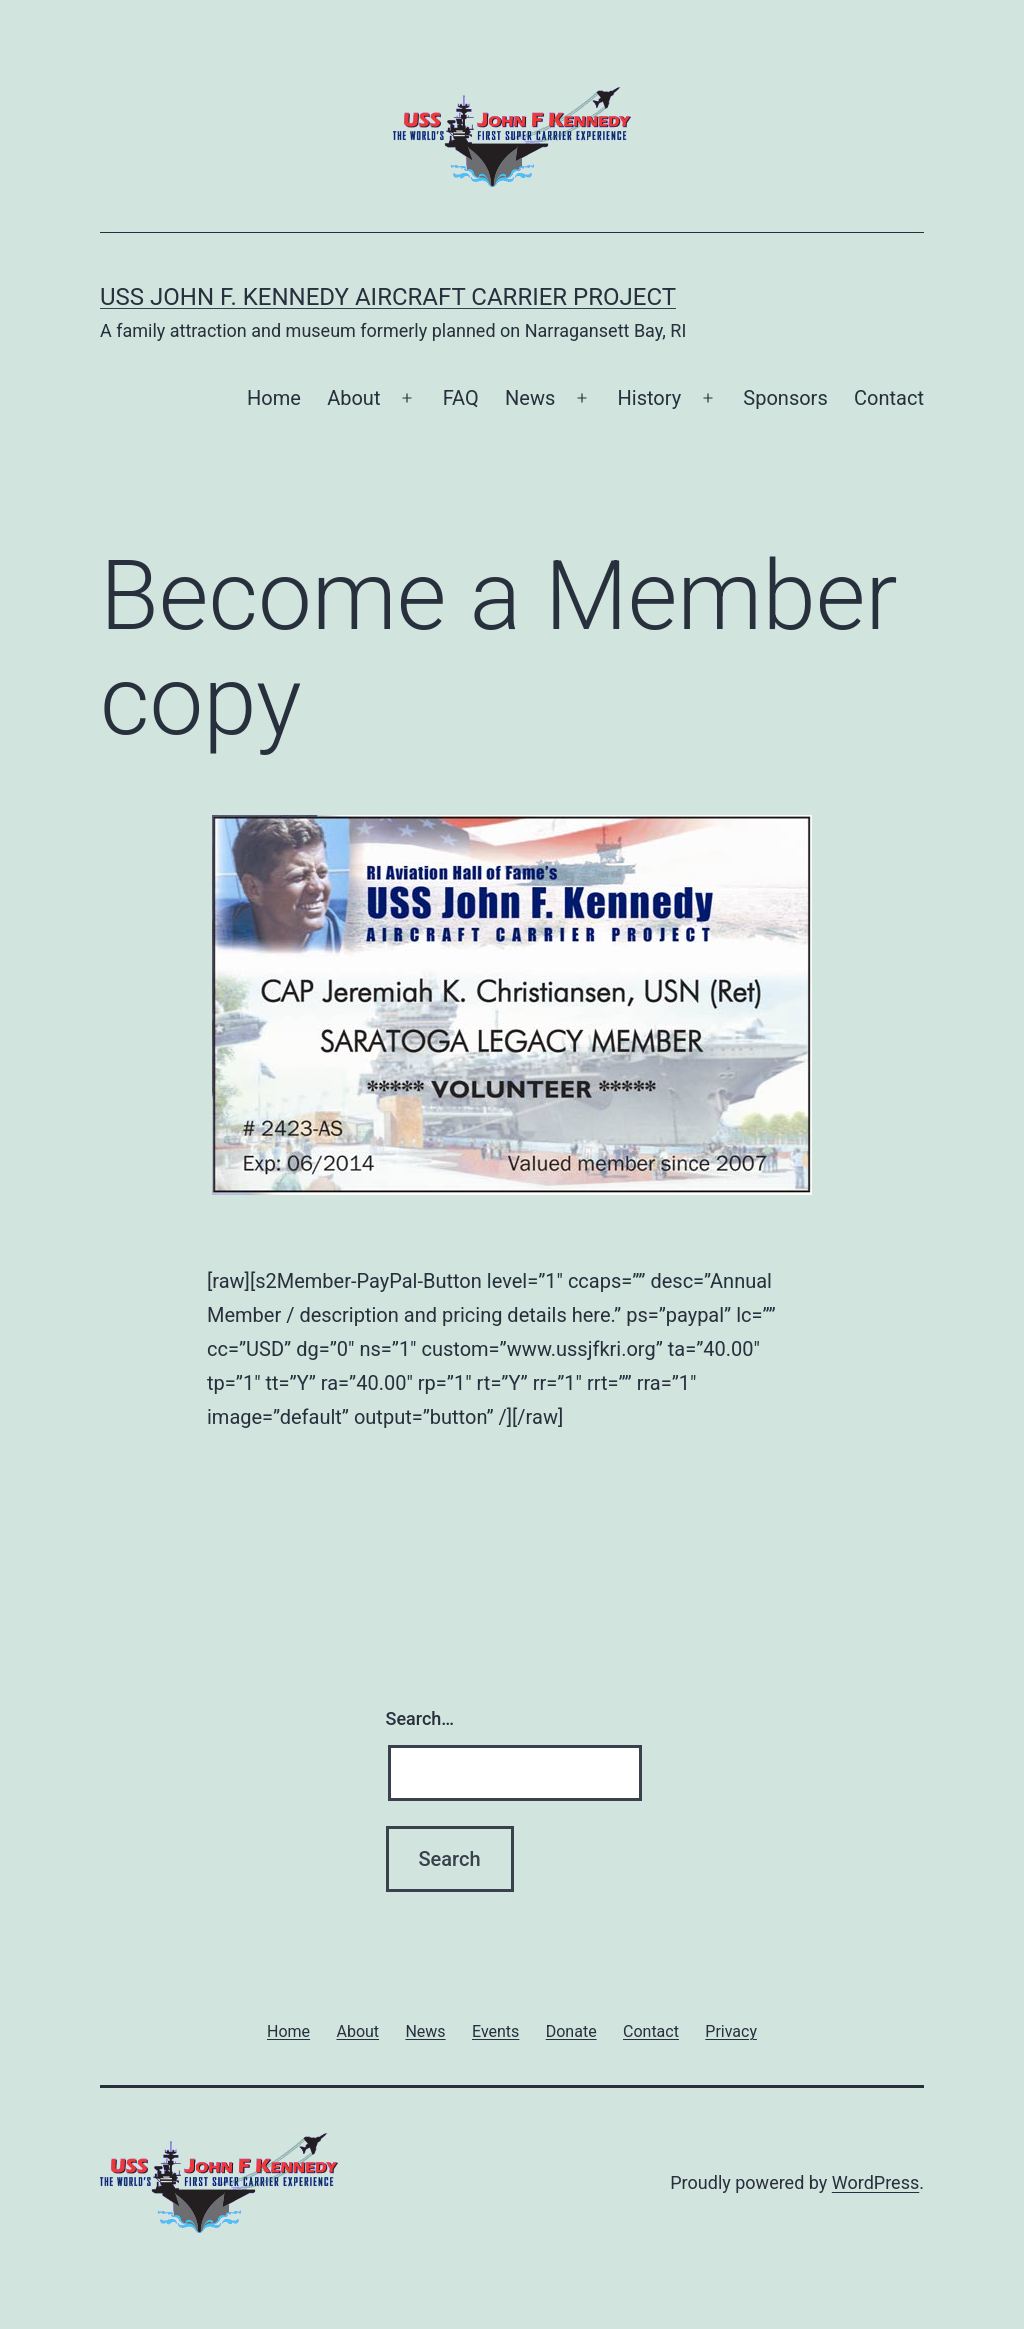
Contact (889, 398)
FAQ (461, 398)
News (530, 398)
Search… (420, 1718)
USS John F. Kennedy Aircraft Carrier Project (388, 297)
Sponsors (785, 398)
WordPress (875, 2182)
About (353, 398)
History (650, 398)
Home (274, 398)
